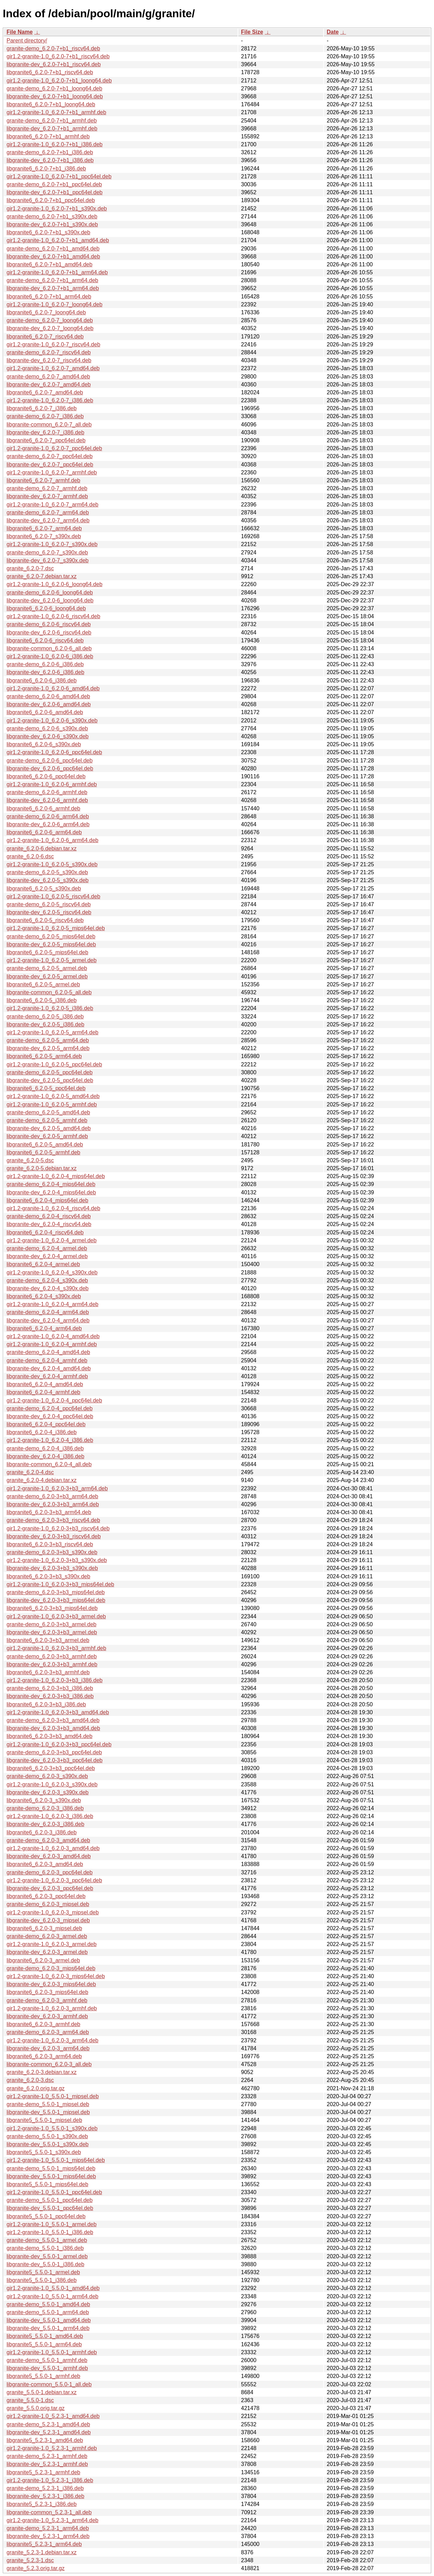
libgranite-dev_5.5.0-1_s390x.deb (48, 2144)
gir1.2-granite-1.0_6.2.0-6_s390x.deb (52, 720)
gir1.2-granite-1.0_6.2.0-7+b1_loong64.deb (59, 80)
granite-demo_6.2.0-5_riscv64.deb (49, 904)
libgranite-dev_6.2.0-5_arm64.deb (48, 1048)
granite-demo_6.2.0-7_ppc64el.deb (50, 456)
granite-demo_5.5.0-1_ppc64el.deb (50, 2200)
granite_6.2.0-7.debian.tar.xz (42, 576)
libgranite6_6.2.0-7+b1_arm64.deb (49, 296)
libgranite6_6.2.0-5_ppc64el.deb (46, 1088)
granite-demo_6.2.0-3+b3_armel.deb (51, 1624)
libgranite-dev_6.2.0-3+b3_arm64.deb (53, 1504)
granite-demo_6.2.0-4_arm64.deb (48, 1312)
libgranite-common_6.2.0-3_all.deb (49, 2064)
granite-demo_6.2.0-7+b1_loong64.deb (54, 88)
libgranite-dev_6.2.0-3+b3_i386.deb (50, 1696)
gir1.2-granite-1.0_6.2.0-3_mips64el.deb (56, 1976)
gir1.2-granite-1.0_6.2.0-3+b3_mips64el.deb (60, 1584)
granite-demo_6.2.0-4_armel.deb (47, 1248)
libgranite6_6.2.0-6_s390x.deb (44, 744)
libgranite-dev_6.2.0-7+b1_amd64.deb (53, 256)
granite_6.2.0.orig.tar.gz (36, 2088)
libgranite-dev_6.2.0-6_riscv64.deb (49, 632)
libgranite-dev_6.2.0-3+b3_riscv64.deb (54, 1536)
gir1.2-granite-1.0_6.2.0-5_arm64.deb (52, 1032)
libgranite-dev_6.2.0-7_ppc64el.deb (50, 464)
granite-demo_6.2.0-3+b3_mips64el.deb (56, 1592)
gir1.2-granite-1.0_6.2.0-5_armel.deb (52, 960)
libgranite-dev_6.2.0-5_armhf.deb (47, 1136)
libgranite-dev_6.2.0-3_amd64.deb (49, 1856)
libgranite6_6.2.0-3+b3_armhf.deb (48, 1672)
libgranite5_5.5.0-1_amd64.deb (45, 2336)
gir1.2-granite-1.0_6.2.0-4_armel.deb (52, 1240)
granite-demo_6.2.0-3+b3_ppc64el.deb (54, 1752)
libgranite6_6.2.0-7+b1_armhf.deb (48, 136)
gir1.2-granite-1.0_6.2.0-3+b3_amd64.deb (58, 1712)
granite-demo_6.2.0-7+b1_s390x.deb (52, 216)
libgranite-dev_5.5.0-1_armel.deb (47, 2256)
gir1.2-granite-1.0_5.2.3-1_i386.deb (50, 2480)
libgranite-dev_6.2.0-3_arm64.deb (48, 2048)
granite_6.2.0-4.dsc (30, 1472)
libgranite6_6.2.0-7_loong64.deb (46, 312)
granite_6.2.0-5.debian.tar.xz (42, 1168)
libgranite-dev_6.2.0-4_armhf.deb (47, 1376)
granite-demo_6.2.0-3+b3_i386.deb (50, 1688)
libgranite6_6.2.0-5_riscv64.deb (45, 920)
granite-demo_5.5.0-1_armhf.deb (47, 2360)
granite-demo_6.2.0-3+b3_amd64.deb (53, 1720)
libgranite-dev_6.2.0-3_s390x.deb (48, 1792)
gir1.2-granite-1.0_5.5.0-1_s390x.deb (52, 2128)
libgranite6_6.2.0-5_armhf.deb (43, 1152)
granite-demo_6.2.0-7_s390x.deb (47, 552)
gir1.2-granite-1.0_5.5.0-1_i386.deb (50, 2232)
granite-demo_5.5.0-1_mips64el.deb (51, 2168)
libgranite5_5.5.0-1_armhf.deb (43, 2376)
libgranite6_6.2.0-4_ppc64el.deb (46, 1424)
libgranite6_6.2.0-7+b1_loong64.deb (51, 104)
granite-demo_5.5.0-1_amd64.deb (48, 2304)
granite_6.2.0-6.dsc (30, 856)
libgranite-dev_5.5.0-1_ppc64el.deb (50, 2208)
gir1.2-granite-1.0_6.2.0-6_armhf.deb (52, 784)
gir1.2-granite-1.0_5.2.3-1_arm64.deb (52, 2520)
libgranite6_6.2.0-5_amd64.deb (45, 1144)
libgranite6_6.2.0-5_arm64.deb (44, 1056)
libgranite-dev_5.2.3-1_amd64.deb (49, 2432)
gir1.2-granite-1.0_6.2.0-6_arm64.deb (52, 840)
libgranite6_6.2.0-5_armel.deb (43, 984)
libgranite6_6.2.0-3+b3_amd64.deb (50, 1736)
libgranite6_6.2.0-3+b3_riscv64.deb (50, 1544)
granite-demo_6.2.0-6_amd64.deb (48, 696)
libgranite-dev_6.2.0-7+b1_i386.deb (50, 160)
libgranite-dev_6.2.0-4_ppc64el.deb (50, 1416)
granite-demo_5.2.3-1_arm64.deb (48, 2528)
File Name (20, 32)
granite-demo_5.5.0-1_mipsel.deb (48, 2104)
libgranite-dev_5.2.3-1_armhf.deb (47, 2464)
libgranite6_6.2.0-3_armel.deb (43, 1960)
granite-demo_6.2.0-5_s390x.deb (47, 872)
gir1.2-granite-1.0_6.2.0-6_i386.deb (50, 656)
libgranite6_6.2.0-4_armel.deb (43, 1264)
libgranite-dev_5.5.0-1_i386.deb (45, 2264)
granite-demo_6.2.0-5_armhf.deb (47, 1120)
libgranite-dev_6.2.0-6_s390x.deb (48, 736)
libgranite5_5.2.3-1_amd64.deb (45, 2440)
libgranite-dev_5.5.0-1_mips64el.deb (51, 2176)
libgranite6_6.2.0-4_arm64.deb (44, 1328)
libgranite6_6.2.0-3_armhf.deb (43, 2024)
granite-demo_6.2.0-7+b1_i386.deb (50, 152)
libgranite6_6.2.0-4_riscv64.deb (45, 1232)
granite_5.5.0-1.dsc (30, 2400)
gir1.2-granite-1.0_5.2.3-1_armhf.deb (52, 2448)
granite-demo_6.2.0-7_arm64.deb (48, 512)
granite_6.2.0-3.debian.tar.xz (42, 2072)
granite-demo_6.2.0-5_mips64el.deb (51, 936)
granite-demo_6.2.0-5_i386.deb (45, 1016)
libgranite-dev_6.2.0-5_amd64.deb (49, 1128)
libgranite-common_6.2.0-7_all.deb (49, 424)
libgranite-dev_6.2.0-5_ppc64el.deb (50, 1080)
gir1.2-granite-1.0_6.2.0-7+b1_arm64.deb (57, 272)
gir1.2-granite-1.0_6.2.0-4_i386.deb (50, 1440)
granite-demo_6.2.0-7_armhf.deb (47, 488)
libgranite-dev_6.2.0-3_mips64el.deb (51, 1984)
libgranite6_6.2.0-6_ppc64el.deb (46, 776)
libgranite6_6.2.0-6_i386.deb (42, 680)
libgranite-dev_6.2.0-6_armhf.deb (47, 800)
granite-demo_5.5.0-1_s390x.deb (47, 2136)
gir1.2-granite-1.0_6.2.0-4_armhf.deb (52, 1344)
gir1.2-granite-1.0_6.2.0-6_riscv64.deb (53, 616)
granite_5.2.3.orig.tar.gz (36, 2568)
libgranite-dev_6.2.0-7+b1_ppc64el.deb (55, 192)
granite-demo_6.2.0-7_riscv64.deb (49, 352)
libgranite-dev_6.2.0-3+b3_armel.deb (52, 1632)
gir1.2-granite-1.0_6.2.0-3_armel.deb (52, 1944)
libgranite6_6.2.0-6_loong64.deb (46, 608)
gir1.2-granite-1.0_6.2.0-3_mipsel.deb (53, 1912)
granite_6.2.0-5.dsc (30, 1160)
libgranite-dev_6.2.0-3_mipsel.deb (48, 1920)
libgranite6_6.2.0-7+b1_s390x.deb (48, 232)
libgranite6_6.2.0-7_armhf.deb (43, 480)
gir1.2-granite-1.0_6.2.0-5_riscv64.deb (53, 896)
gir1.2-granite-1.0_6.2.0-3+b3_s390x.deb (57, 1560)
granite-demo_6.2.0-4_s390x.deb (47, 1280)
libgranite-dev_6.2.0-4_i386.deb (45, 1456)
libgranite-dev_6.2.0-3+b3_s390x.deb (52, 1568)
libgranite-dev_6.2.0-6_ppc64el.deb (50, 768)
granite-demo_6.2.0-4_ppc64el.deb (50, 1408)
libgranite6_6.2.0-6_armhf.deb (43, 808)
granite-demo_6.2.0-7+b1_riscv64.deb (53, 48)
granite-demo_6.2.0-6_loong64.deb (50, 592)
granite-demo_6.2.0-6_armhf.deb (47, 792)
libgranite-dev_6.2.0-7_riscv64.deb (49, 360)
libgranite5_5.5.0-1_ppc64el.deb (46, 2216)
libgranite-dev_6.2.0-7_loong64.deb (50, 328)
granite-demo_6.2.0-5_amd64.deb (48, 1112)
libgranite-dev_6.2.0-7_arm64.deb (48, 520)
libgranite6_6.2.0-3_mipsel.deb (44, 1928)
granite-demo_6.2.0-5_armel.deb (47, 968)
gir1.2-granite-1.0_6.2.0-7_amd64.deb (53, 368)
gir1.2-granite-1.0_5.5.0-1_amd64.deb (53, 2288)
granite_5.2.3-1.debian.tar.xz (42, 2552)
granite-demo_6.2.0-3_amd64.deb (48, 1840)
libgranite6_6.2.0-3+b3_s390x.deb (48, 1576)
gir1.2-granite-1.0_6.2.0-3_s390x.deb (52, 1784)
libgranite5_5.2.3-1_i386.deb (42, 2504)
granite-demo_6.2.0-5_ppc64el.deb (50, 1072)
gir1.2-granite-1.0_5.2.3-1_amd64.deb (53, 2416)
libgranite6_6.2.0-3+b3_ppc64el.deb (51, 1768)
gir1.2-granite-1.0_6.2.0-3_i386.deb (50, 1816)
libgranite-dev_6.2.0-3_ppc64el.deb (50, 1888)
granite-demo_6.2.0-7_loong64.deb (50, 320)
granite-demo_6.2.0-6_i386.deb (45, 664)
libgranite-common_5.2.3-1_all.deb (49, 2512)
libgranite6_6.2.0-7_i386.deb (42, 408)
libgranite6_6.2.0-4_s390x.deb (44, 1296)
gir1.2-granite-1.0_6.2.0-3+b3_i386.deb (55, 1680)
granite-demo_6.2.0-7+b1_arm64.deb (52, 280)
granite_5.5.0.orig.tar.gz (36, 2408)
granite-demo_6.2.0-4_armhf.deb (47, 1360)
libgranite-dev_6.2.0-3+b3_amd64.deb (53, 1728)
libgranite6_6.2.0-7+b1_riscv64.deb (50, 72)
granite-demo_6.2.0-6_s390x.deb (47, 728)
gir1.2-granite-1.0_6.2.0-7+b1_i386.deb (55, 144)
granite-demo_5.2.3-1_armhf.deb (47, 2456)
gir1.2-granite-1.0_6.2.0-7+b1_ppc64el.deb (59, 176)
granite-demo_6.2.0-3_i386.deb (45, 1808)
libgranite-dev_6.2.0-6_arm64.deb (48, 824)
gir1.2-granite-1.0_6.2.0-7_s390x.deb (52, 544)
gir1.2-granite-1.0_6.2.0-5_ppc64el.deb (54, 1064)
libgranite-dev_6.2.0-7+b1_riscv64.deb (54, 64)
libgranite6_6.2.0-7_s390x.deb (44, 536)
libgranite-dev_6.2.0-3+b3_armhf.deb (52, 1664)
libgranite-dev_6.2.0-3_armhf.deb (47, 2016)
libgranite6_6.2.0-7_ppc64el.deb (46, 440)
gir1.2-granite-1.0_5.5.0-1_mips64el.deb (56, 2160)
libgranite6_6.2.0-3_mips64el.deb (47, 1992)
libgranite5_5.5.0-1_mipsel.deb (44, 2120)
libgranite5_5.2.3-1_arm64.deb (44, 2544)
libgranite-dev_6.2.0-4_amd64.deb (49, 1368)
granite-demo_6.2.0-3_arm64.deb (48, 2032)
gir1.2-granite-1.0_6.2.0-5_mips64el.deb (56, 928)
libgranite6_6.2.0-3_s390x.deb (44, 1800)
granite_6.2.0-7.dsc (30, 568)
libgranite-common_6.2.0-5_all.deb (49, 992)
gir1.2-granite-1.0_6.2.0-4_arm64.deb (52, 1304)
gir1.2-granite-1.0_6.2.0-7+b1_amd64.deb (58, 240)
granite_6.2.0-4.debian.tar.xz (42, 1480)
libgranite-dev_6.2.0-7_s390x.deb (48, 560)
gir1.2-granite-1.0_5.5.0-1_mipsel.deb (53, 2096)
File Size (252, 32)
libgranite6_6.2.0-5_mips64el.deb (47, 952)
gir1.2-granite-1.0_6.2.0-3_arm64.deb (52, 2040)
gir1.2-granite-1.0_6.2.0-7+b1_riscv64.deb (58, 56)
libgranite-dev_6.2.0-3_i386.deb (45, 1824)
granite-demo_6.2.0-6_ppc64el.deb (50, 760)
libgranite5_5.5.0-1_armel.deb (43, 2272)
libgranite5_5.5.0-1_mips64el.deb (47, 2184)
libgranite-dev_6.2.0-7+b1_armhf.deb (52, 128)
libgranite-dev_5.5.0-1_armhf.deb (47, 2368)
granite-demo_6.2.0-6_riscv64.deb (49, 624)
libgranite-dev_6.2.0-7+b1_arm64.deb (53, 288)
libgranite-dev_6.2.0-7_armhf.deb (47, 496)
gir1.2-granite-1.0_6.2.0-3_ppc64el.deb (54, 1880)
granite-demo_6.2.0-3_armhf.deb (47, 2000)
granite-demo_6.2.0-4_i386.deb (45, 1448)
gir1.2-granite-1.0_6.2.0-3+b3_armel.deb (56, 1616)
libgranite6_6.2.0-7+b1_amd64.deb (50, 264)
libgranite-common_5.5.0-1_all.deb (49, 2384)
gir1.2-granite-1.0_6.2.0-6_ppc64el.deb (54, 752)
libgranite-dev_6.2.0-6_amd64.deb (49, 704)
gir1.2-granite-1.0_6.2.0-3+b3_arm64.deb (57, 1488)
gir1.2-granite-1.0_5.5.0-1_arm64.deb (52, 2296)
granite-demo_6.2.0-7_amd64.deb (48, 376)
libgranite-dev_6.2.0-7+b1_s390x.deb (52, 224)
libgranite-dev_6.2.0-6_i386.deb (45, 672)
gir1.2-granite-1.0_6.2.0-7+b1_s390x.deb (57, 208)
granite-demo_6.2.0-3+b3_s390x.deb (52, 1552)
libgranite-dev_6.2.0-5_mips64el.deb (51, 944)
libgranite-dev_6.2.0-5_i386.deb (45, 1024)
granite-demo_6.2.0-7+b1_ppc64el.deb (54, 184)
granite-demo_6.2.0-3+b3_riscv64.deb (53, 1520)
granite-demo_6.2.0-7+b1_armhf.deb (52, 121)
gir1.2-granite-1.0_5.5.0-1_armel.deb (52, 2224)
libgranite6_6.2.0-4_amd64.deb (45, 1384)
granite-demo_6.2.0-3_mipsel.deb (48, 1904)
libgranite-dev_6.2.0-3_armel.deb (47, 1952)
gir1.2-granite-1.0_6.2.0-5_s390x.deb (52, 864)
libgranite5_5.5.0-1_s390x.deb (44, 2152)
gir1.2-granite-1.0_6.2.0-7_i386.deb (50, 400)
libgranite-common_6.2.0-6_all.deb (49, 648)
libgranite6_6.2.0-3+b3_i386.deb (46, 1704)
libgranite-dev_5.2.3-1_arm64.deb (48, 2536)
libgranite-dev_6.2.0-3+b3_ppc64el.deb (55, 1760)
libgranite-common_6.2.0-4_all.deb (49, 1464)
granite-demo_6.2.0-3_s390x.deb (47, 1776)
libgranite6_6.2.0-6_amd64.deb (45, 712)
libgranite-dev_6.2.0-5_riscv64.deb (49, 912)
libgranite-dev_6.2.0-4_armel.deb (47, 1256)
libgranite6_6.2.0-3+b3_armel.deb (48, 1640)
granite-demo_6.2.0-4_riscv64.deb (49, 1216)
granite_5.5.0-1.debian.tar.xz (42, 2392)
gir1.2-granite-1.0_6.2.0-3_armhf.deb (52, 2008)
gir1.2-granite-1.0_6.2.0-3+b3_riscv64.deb (58, 1528)
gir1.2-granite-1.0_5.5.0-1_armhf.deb (52, 2352)
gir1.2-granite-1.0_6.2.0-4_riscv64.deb (53, 1208)
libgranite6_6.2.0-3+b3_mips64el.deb (52, 1608)
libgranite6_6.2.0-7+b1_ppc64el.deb (51, 200)
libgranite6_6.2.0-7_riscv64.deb (45, 336)
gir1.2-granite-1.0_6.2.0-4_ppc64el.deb (54, 1400)
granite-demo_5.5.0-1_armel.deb (47, 2240)
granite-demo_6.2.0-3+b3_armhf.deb (52, 1656)
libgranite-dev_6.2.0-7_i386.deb (45, 432)
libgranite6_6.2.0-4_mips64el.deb (47, 1200)
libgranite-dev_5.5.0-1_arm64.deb (48, 2328)
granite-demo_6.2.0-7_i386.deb (45, 416)
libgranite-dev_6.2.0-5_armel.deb (47, 976)
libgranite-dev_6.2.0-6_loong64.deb (50, 600)
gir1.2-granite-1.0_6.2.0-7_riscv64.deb (53, 344)
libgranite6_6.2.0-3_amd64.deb (45, 1864)
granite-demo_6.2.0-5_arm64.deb (48, 1040)
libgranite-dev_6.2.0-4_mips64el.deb (51, 1192)
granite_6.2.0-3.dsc (30, 2080)
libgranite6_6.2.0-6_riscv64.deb (45, 640)
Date (333, 32)
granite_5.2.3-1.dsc (30, 2560)
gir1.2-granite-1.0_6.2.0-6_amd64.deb (53, 688)
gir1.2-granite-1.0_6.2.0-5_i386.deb (50, 1008)
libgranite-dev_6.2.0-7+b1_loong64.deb (55, 96)
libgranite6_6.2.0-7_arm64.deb (44, 528)
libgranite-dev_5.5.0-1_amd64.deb (49, 2320)
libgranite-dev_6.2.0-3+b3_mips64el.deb (56, 1600)
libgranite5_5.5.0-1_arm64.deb (44, 2344)
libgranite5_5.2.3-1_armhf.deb (43, 2472)
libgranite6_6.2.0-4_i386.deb (42, 1432)
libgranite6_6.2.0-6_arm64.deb (44, 832)
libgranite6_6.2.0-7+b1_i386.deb (46, 168)
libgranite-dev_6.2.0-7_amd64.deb (49, 384)
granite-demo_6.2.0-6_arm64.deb (48, 816)
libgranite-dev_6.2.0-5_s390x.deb (48, 880)
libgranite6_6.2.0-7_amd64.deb (45, 392)
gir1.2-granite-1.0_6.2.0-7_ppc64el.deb (54, 448)
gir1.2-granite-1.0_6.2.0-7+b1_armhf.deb (56, 112)
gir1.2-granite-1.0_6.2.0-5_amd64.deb (53, 1096)
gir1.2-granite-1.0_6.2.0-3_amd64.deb (53, 1848)
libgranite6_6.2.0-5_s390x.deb (44, 888)
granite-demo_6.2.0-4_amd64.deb (48, 1352)
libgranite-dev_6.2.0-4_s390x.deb (48, 1288)
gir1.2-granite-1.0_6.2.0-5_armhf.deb (52, 1104)
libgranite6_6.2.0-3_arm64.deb (44, 2056)
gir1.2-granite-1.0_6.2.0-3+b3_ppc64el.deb (59, 1744)
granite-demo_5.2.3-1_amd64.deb (48, 2424)
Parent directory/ (27, 40)
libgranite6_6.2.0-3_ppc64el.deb (46, 1896)
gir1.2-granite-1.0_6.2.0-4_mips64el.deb (56, 1176)
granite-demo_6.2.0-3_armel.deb (47, 1936)
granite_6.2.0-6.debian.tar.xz (42, 848)
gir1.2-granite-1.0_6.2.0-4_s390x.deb (52, 1272)
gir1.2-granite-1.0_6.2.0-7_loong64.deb (55, 304)
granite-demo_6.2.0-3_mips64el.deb (51, 1968)
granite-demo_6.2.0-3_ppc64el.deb (50, 1872)
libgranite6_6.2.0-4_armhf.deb (43, 1392)
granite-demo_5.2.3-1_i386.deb (45, 2488)
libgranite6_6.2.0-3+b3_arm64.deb (49, 1512)
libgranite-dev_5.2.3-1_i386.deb (45, 2496)
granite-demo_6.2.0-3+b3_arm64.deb (52, 1496)
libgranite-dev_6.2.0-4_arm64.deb (48, 1320)
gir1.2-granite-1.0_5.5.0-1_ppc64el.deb (54, 2192)
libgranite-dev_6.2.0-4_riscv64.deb (49, 1224)
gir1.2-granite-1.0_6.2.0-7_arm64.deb (52, 504)
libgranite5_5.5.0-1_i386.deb (42, 2280)
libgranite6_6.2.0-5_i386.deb (42, 1000)
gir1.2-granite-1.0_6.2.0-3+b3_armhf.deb (56, 1648)
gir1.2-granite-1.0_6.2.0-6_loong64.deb (55, 584)
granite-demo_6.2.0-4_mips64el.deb (51, 1184)
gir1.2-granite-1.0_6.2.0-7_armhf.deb (52, 472)
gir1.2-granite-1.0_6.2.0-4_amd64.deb (53, 1336)
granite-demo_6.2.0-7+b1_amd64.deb (53, 248)
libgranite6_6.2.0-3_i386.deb (42, 1832)
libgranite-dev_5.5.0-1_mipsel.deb (48, 2112)
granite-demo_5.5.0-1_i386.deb (45, 2248)
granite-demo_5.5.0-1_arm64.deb (48, 2312)
